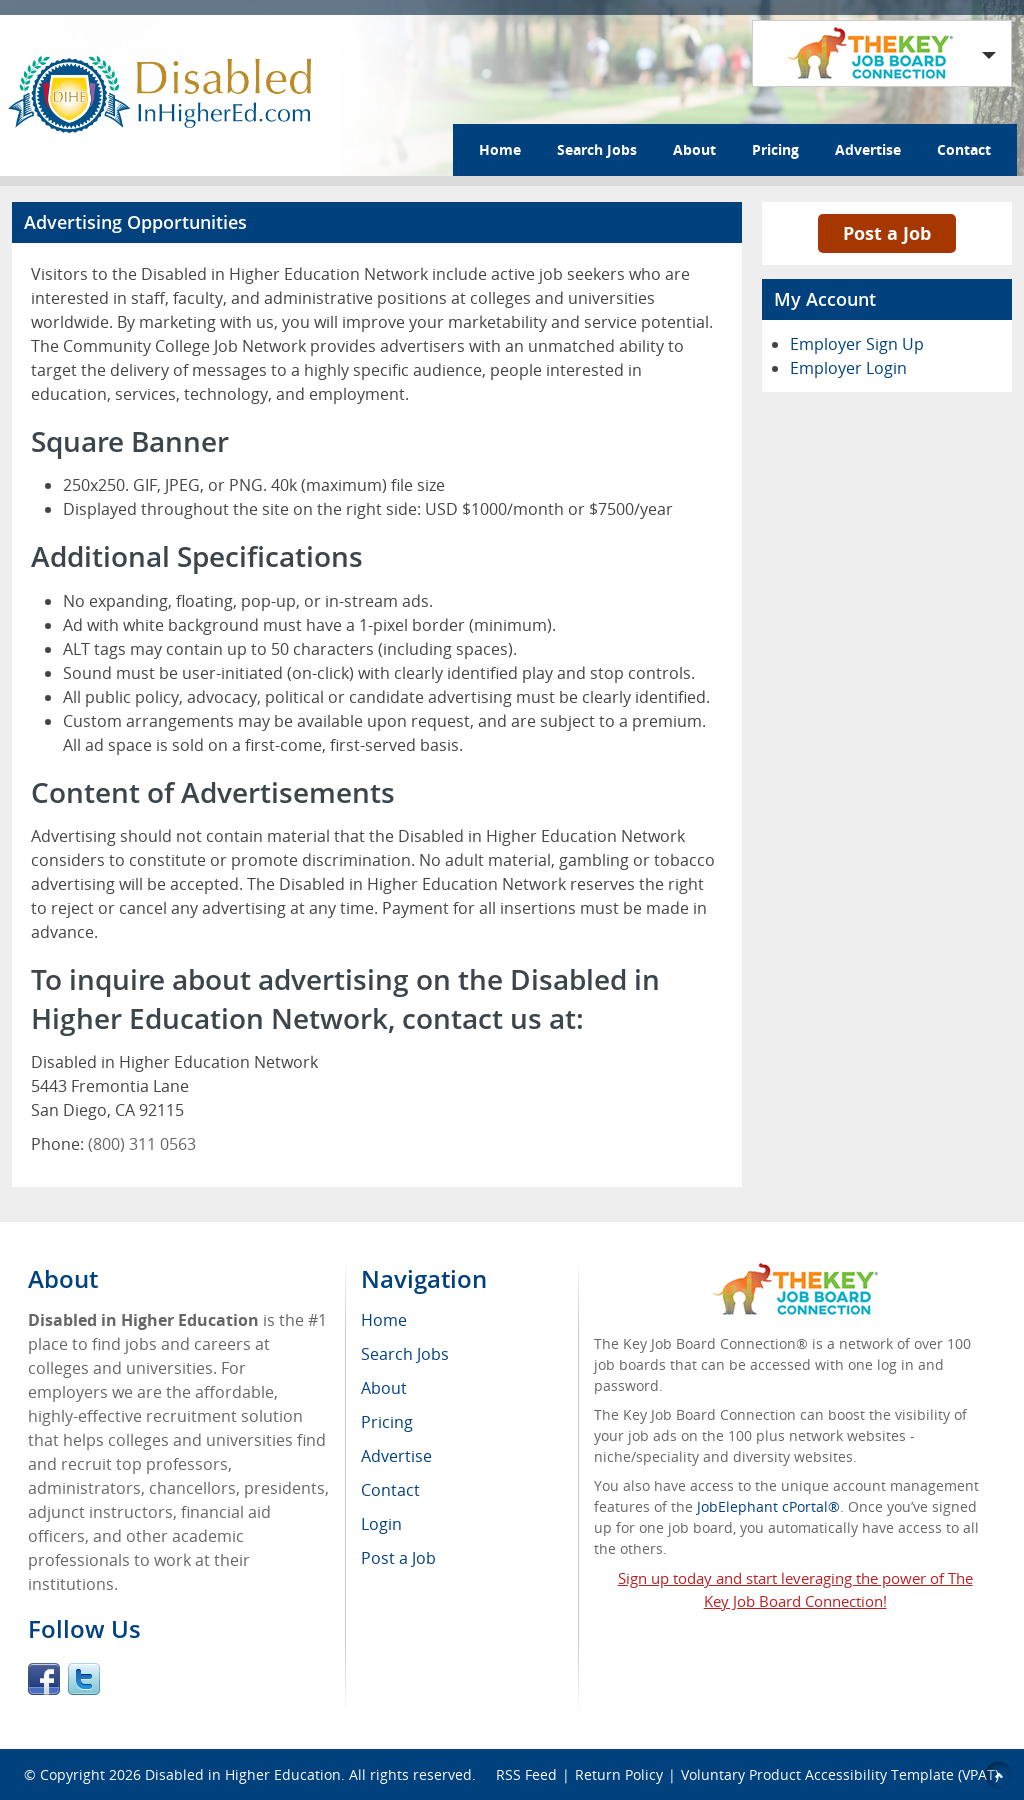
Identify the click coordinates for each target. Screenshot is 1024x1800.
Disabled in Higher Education (243, 1774)
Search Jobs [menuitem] (405, 1354)
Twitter (84, 1679)
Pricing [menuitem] (387, 1422)
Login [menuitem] (381, 1524)
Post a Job (887, 233)
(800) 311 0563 (142, 1144)
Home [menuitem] (384, 1320)
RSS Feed (526, 1774)
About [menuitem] (384, 1388)
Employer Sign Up (857, 344)
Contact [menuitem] (390, 1490)
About (694, 149)
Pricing (775, 149)
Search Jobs (597, 149)
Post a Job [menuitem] (398, 1558)
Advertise (868, 149)
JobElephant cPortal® (768, 1506)
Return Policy (619, 1774)
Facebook (44, 1679)
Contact (964, 149)
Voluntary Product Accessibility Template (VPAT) (840, 1774)
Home (500, 149)
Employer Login (848, 368)
